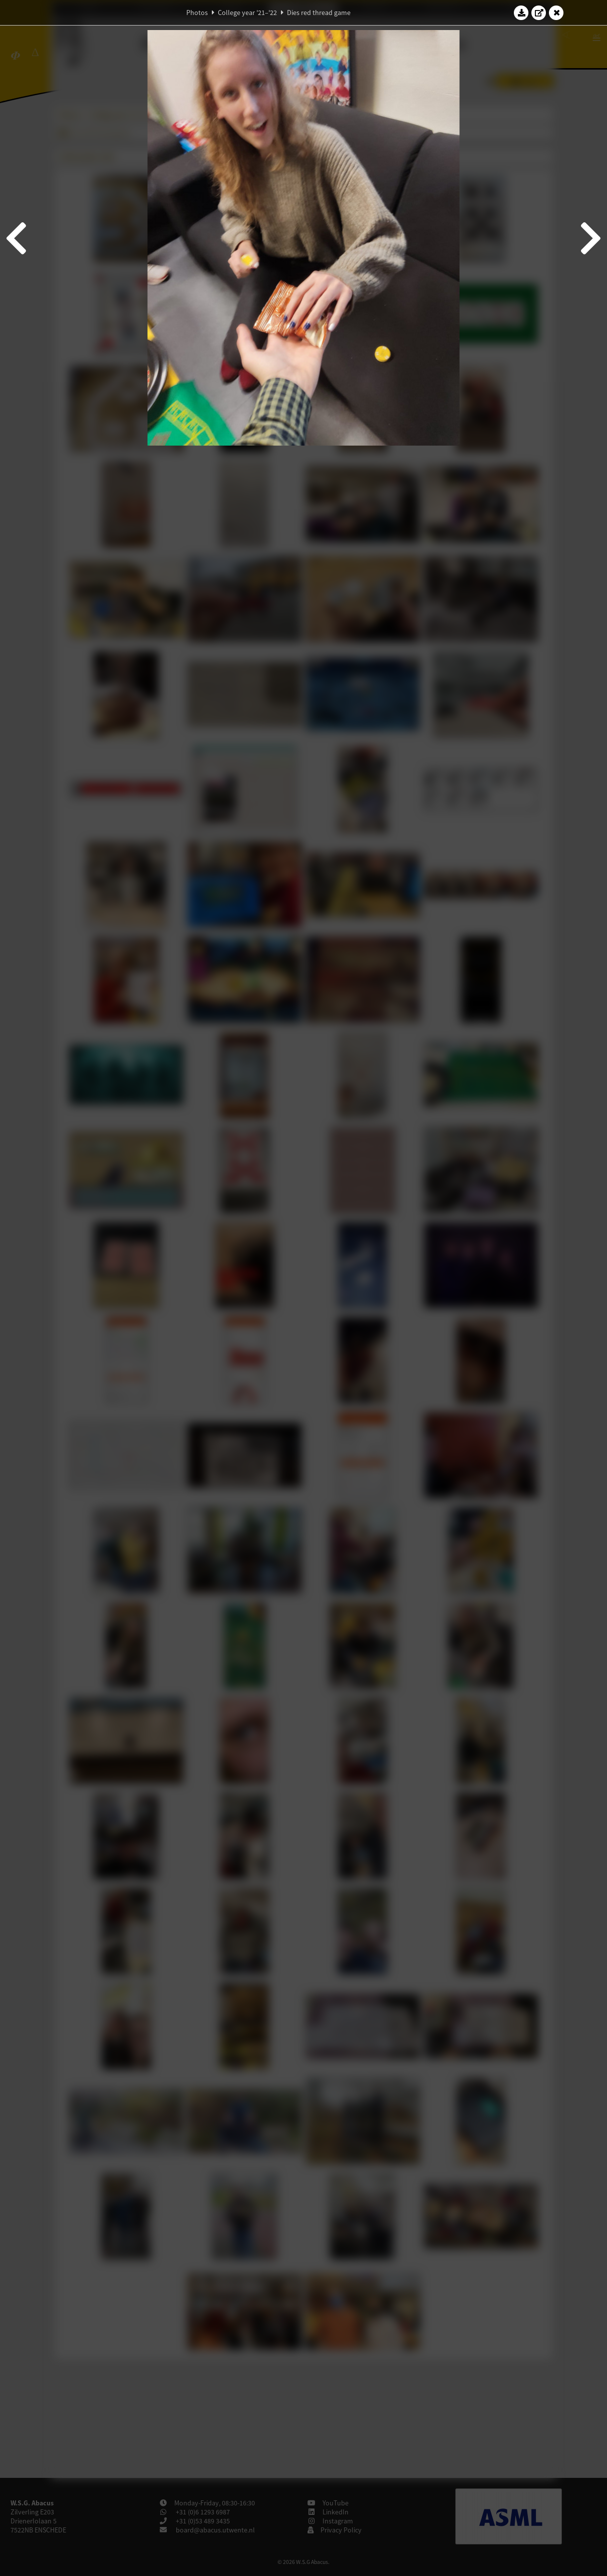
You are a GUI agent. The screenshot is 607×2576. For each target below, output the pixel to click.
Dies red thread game (319, 12)
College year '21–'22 (247, 12)
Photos (197, 12)
